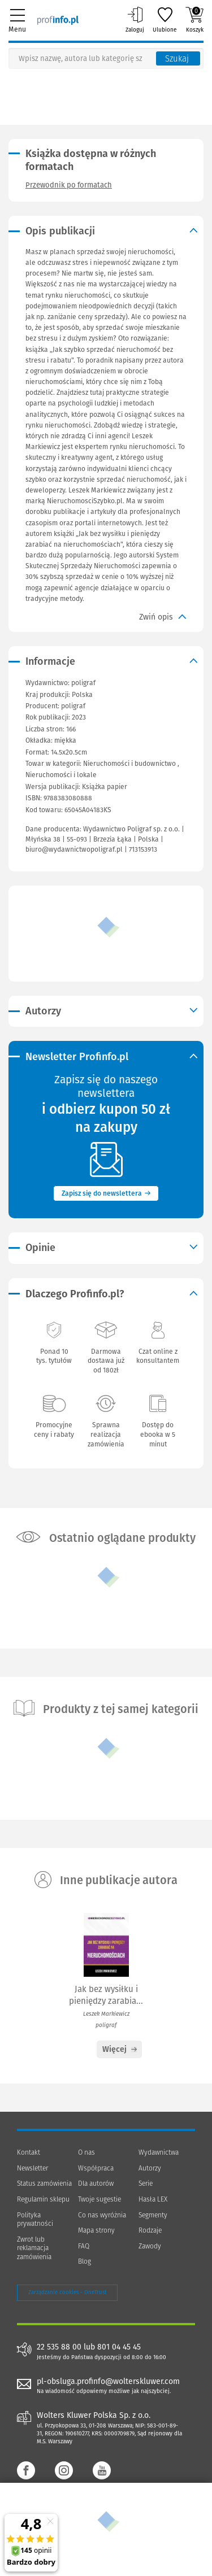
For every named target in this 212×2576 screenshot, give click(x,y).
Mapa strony (96, 2230)
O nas (86, 2152)
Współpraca (96, 2168)
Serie (146, 2183)
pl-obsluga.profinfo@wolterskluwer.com (108, 2381)
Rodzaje (150, 2230)
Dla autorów (96, 2183)
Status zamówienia (44, 2183)
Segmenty (153, 2215)
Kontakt (28, 2152)
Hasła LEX (153, 2199)
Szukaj (177, 59)
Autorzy (150, 2168)
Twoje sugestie (99, 2199)
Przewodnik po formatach (68, 185)
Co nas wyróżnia (102, 2215)
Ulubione (165, 20)
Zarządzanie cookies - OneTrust (67, 2292)
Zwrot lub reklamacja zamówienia (34, 2248)
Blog (84, 2261)
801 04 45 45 (119, 2347)
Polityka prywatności (35, 2219)
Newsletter (32, 2168)
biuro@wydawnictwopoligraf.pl (74, 849)
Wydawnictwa (159, 2152)
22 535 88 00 (59, 2347)
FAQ (83, 2246)
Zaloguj (135, 20)
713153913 (143, 849)
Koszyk (194, 20)
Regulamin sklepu (43, 2199)
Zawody (150, 2246)
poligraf (73, 706)
